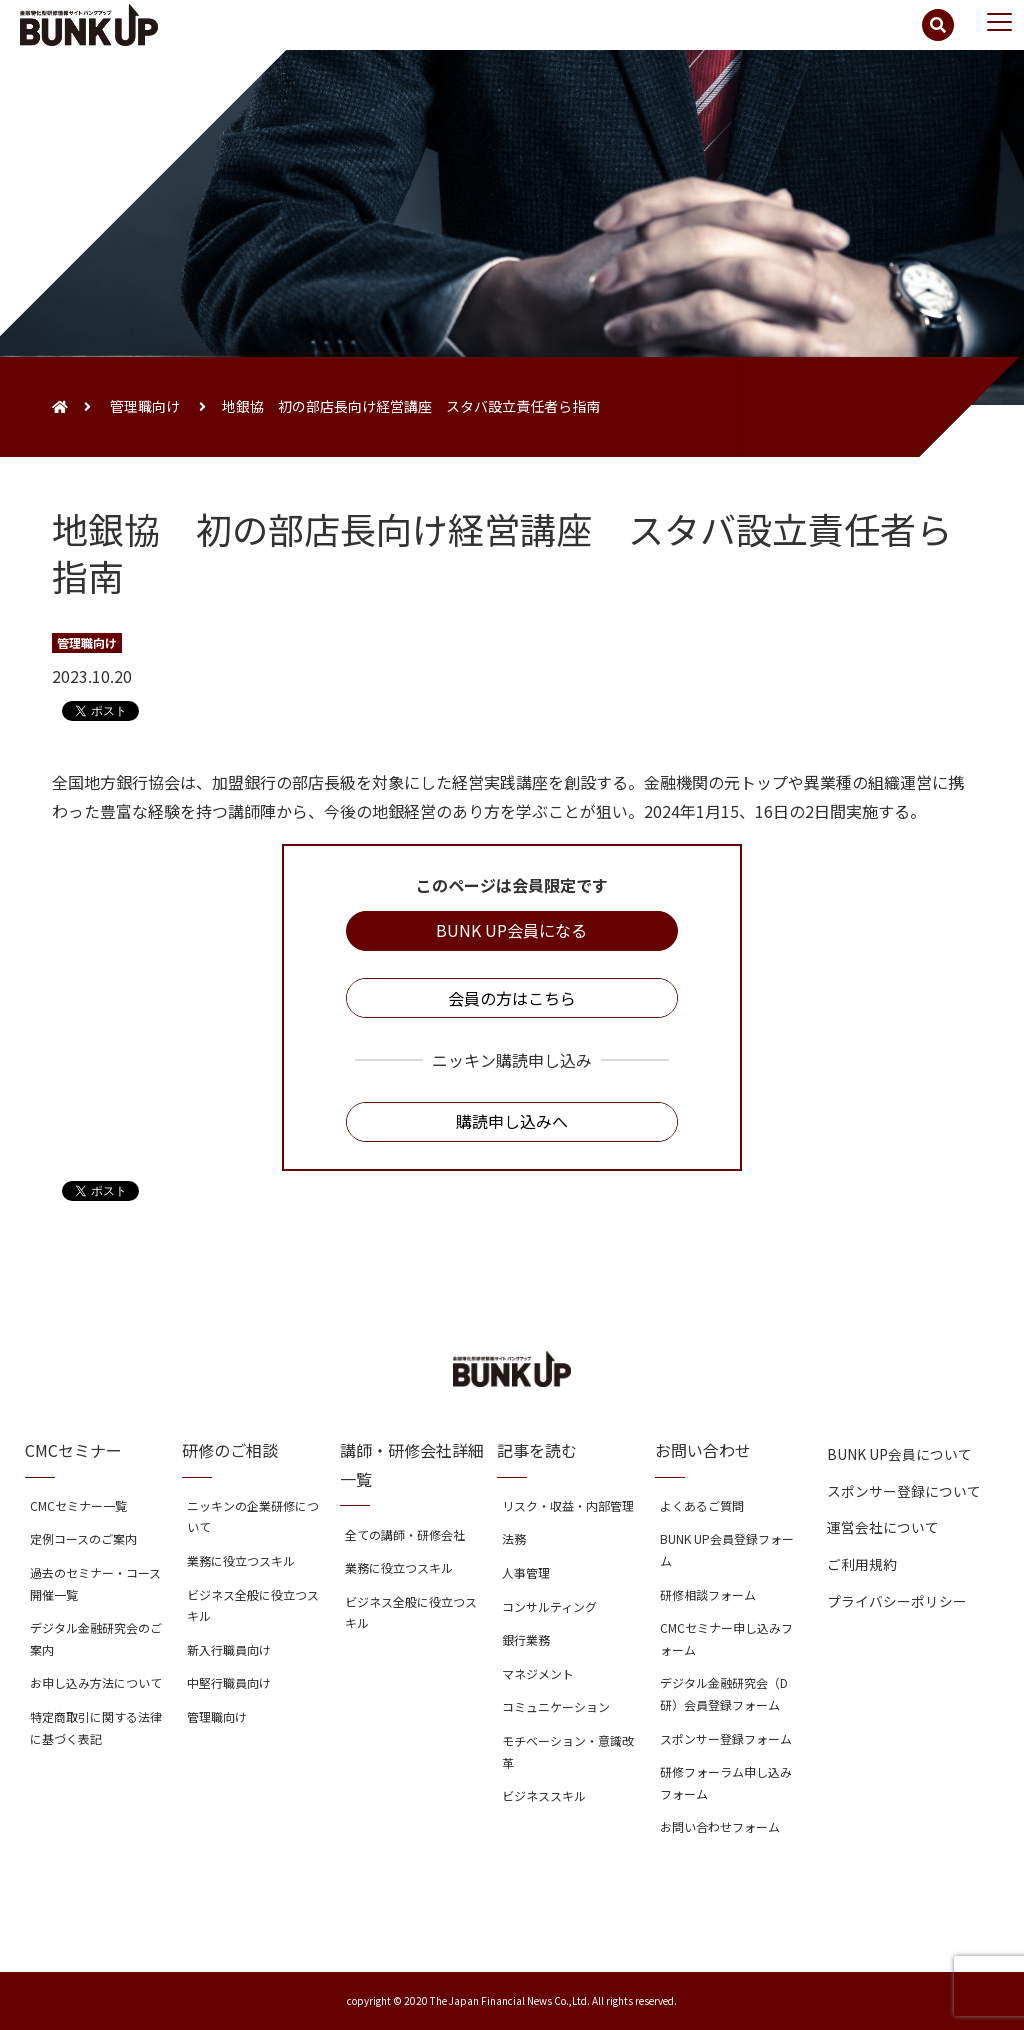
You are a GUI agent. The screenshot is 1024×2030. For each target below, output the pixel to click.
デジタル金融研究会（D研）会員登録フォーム (724, 1693)
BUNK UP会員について (899, 1454)
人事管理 (526, 1572)
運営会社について (883, 1527)
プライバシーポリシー (897, 1601)
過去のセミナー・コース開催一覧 (95, 1583)
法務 (514, 1538)
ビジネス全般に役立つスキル (253, 1605)
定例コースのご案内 (83, 1538)
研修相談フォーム (708, 1594)
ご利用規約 (862, 1564)
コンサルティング (549, 1606)
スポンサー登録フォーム (726, 1738)
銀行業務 (526, 1639)
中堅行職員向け (229, 1682)
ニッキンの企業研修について (253, 1516)
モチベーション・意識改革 (568, 1751)
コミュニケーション (556, 1706)
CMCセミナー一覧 (78, 1505)
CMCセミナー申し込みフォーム (726, 1638)
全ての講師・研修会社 (405, 1534)
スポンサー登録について (904, 1491)
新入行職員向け (229, 1649)
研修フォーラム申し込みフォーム (726, 1782)
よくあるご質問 (702, 1505)
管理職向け (145, 406)
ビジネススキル (544, 1795)
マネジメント (538, 1673)
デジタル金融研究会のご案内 (96, 1638)
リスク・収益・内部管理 (568, 1505)
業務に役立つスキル (241, 1560)
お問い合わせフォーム (720, 1826)
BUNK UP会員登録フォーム (727, 1549)
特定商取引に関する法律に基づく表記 (96, 1727)
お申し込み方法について (96, 1682)
